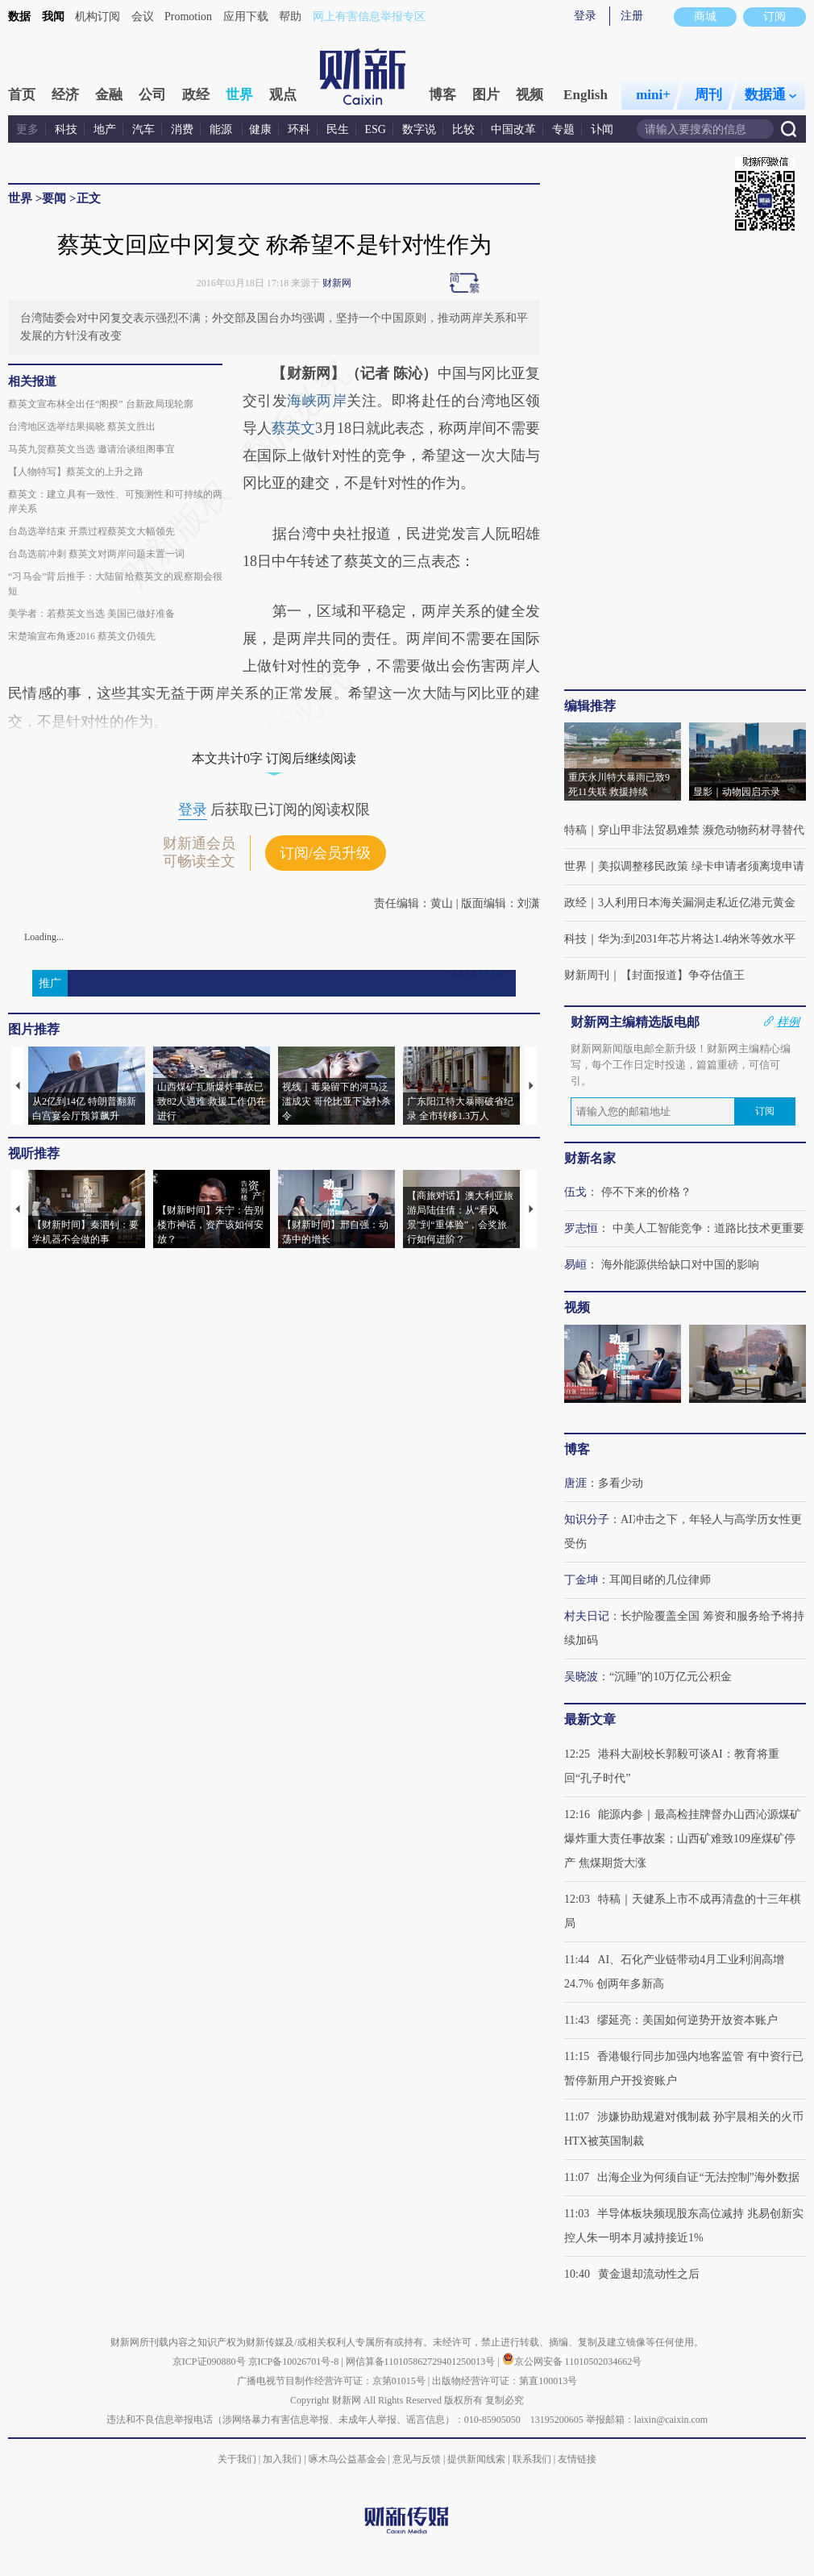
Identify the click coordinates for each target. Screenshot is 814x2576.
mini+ (653, 94)
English (585, 94)
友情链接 (577, 2459)
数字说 (419, 129)
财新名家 (590, 1158)
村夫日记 (586, 1616)
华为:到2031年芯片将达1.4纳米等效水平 (696, 939)
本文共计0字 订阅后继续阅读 (274, 758)
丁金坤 (581, 1580)
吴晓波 (581, 1677)
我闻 (53, 16)
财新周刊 (586, 975)
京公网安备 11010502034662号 (572, 2361)
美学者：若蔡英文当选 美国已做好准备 (91, 613)
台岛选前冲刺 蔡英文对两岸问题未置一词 (96, 554)
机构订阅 (97, 16)
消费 (182, 129)
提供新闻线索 (476, 2459)
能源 (222, 129)
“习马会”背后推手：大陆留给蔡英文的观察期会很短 (115, 584)
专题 (563, 129)
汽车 (143, 129)
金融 (109, 94)
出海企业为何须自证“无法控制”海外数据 (698, 2177)
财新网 (336, 283)
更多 (27, 129)
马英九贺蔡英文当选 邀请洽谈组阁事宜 (91, 449)
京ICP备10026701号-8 (295, 2361)
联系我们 (532, 2459)
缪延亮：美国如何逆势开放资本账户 (687, 2020)
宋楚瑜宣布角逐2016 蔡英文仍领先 (82, 636)
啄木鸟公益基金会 (348, 2459)
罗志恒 (581, 1228)
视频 (529, 94)
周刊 (708, 94)
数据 (19, 16)
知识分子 (586, 1519)
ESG (375, 129)
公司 (152, 94)
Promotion (188, 16)
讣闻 (602, 129)
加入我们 (282, 2459)
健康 (260, 129)
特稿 (575, 830)
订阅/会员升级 (325, 853)
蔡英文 (293, 428)
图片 (486, 94)
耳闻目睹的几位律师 (660, 1580)
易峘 (575, 1265)
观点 (283, 94)
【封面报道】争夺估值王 (683, 975)
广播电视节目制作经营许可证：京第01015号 (331, 2381)
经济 (65, 94)
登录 (585, 16)
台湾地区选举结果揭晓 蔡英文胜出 (82, 426)
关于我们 (237, 2459)
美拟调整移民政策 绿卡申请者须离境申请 (701, 866)
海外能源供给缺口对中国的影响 (680, 1265)
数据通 (770, 94)
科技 (66, 129)
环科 (299, 129)
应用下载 (245, 16)
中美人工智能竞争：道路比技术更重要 (708, 1228)
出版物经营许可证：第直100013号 (504, 2381)
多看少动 (620, 1483)
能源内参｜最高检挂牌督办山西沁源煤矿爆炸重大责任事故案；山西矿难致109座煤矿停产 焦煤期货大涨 (682, 1838)
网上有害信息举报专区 (369, 16)
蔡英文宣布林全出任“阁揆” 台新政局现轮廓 (100, 404)
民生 (337, 129)
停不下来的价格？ (646, 1192)
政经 (196, 94)
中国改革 (513, 129)
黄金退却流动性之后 (649, 2274)
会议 (142, 16)
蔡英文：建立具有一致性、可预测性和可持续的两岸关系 (115, 501)
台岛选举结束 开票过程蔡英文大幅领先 (91, 531)
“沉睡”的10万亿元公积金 (670, 1677)
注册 (632, 16)
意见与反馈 (416, 2459)
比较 (463, 129)
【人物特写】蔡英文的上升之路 (75, 471)
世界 (239, 94)
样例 (788, 1021)
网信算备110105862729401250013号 (422, 2361)
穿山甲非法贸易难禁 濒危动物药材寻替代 (701, 830)
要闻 (54, 198)
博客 (442, 94)
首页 (21, 94)
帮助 (290, 16)
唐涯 (575, 1483)
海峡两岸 (317, 401)
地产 (104, 129)
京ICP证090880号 (209, 2361)
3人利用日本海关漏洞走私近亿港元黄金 (696, 903)
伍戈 (575, 1192)
